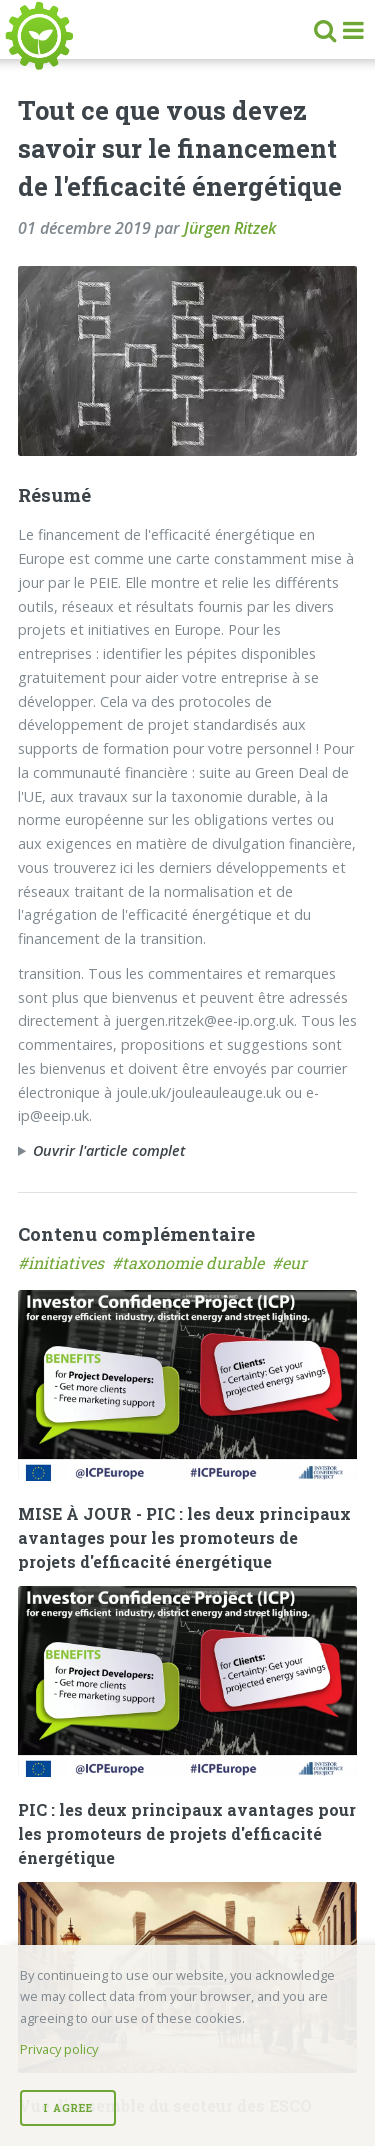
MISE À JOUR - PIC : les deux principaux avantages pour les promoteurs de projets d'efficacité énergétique (184, 1537)
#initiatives (65, 1262)
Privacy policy (59, 2049)
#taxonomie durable (192, 1262)
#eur (291, 1262)
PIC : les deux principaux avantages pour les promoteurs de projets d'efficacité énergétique (187, 1833)
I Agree (67, 2108)
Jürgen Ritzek (230, 228)
